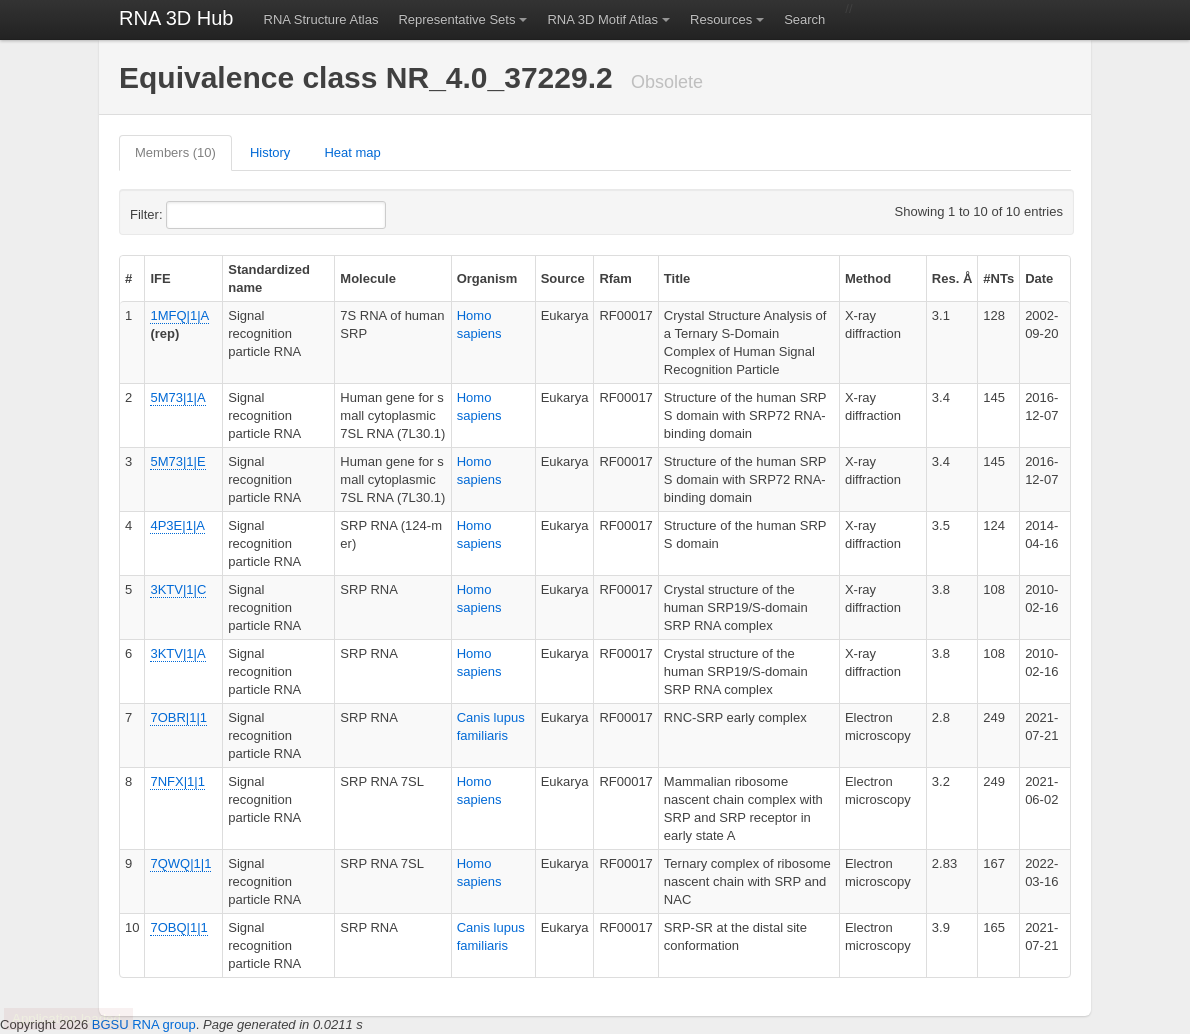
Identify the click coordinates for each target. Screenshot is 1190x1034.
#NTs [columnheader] (998, 278)
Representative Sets (456, 19)
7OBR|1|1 (178, 717)
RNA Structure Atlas (321, 19)
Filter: (195, 215)
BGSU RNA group (144, 1024)
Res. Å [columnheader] (952, 278)
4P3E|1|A (177, 525)
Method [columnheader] (868, 278)
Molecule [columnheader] (368, 278)
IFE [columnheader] (160, 278)
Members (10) (175, 152)
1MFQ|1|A (179, 315)
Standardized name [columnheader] (269, 278)
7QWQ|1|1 (180, 863)
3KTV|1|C (178, 589)
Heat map (352, 152)
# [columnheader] (128, 278)
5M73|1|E (177, 461)
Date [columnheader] (1039, 278)
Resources (721, 19)
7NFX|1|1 (177, 781)
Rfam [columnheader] (615, 278)
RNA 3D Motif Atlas (602, 19)
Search (804, 19)
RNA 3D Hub (176, 18)
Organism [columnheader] (487, 278)
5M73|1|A (177, 397)
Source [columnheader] (563, 278)
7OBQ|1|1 (178, 927)
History (270, 152)
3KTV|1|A (177, 653)
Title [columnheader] (677, 278)
